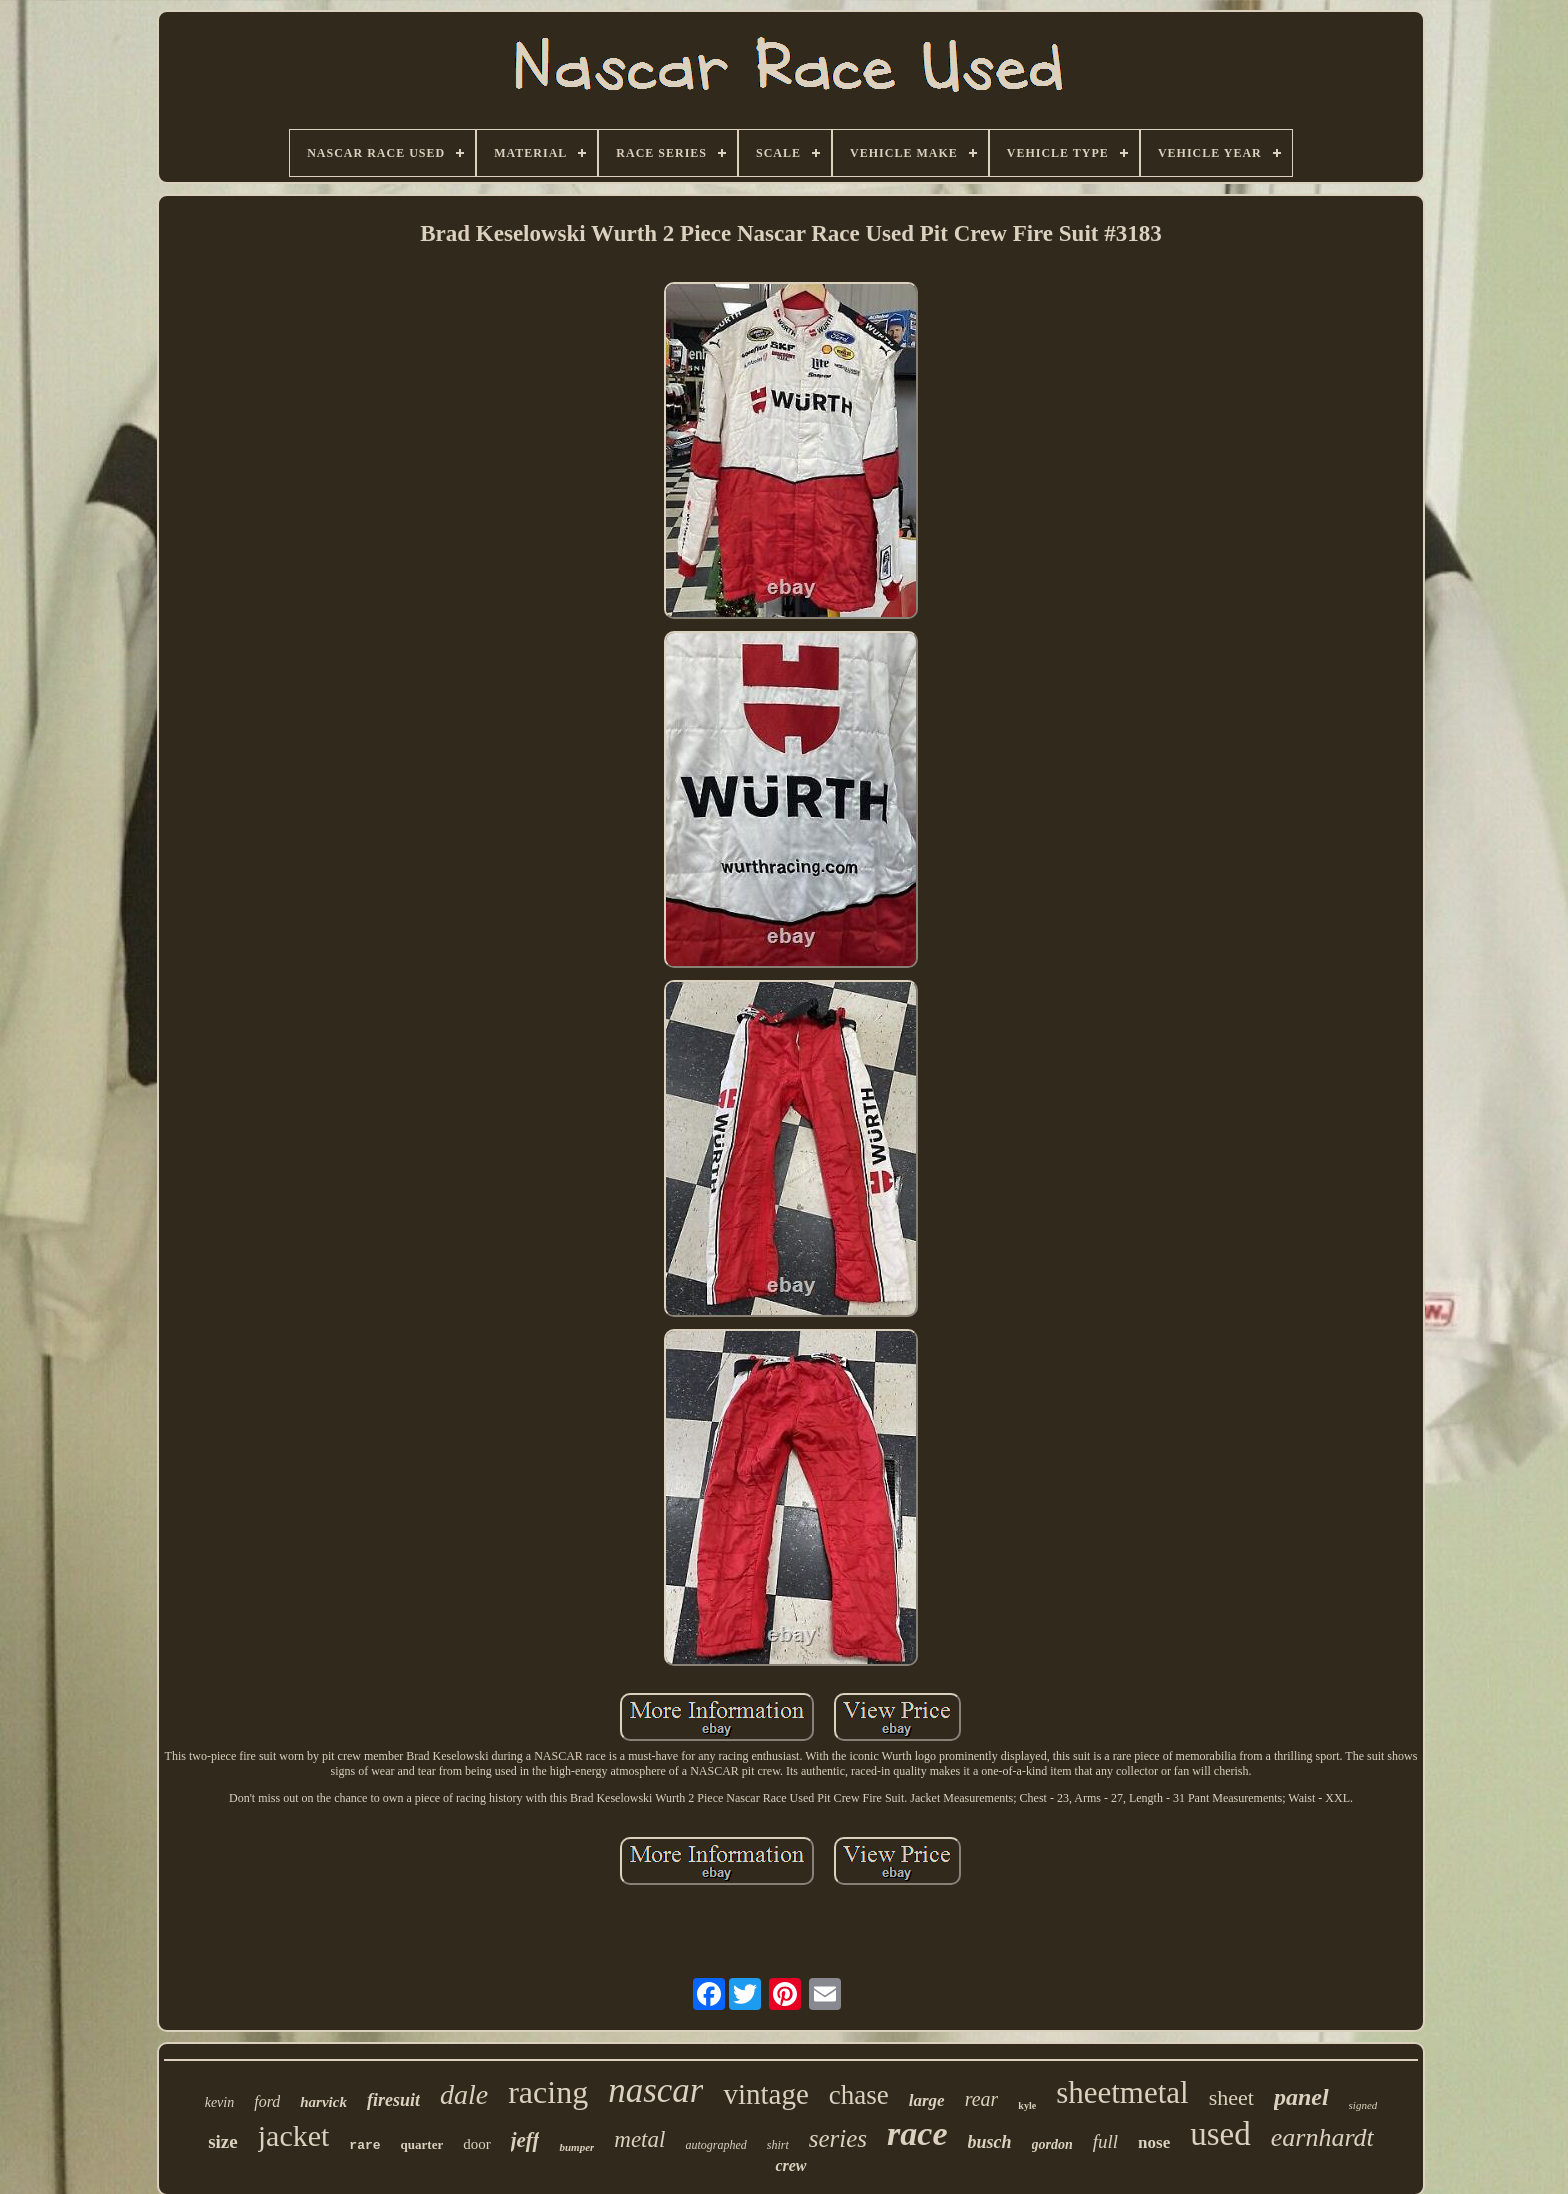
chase (859, 2095)
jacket (294, 2135)
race (917, 2133)
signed (1363, 2105)
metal (639, 2139)
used (1220, 2134)
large (927, 2100)
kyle (1027, 2105)
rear (982, 2099)
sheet (1231, 2097)
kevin (220, 2102)
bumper (576, 2147)
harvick (323, 2102)
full (1105, 2141)
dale (464, 2094)
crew (790, 2165)
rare (364, 2145)
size (223, 2141)
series (838, 2138)
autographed (715, 2145)
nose (1154, 2142)
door (477, 2144)
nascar (655, 2090)
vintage (765, 2094)
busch (990, 2142)
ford (267, 2101)
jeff (525, 2140)
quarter (422, 2144)
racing (548, 2092)
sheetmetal (1122, 2092)
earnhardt (1322, 2137)
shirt (778, 2145)
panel (1301, 2097)
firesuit (393, 2100)
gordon (1052, 2144)
